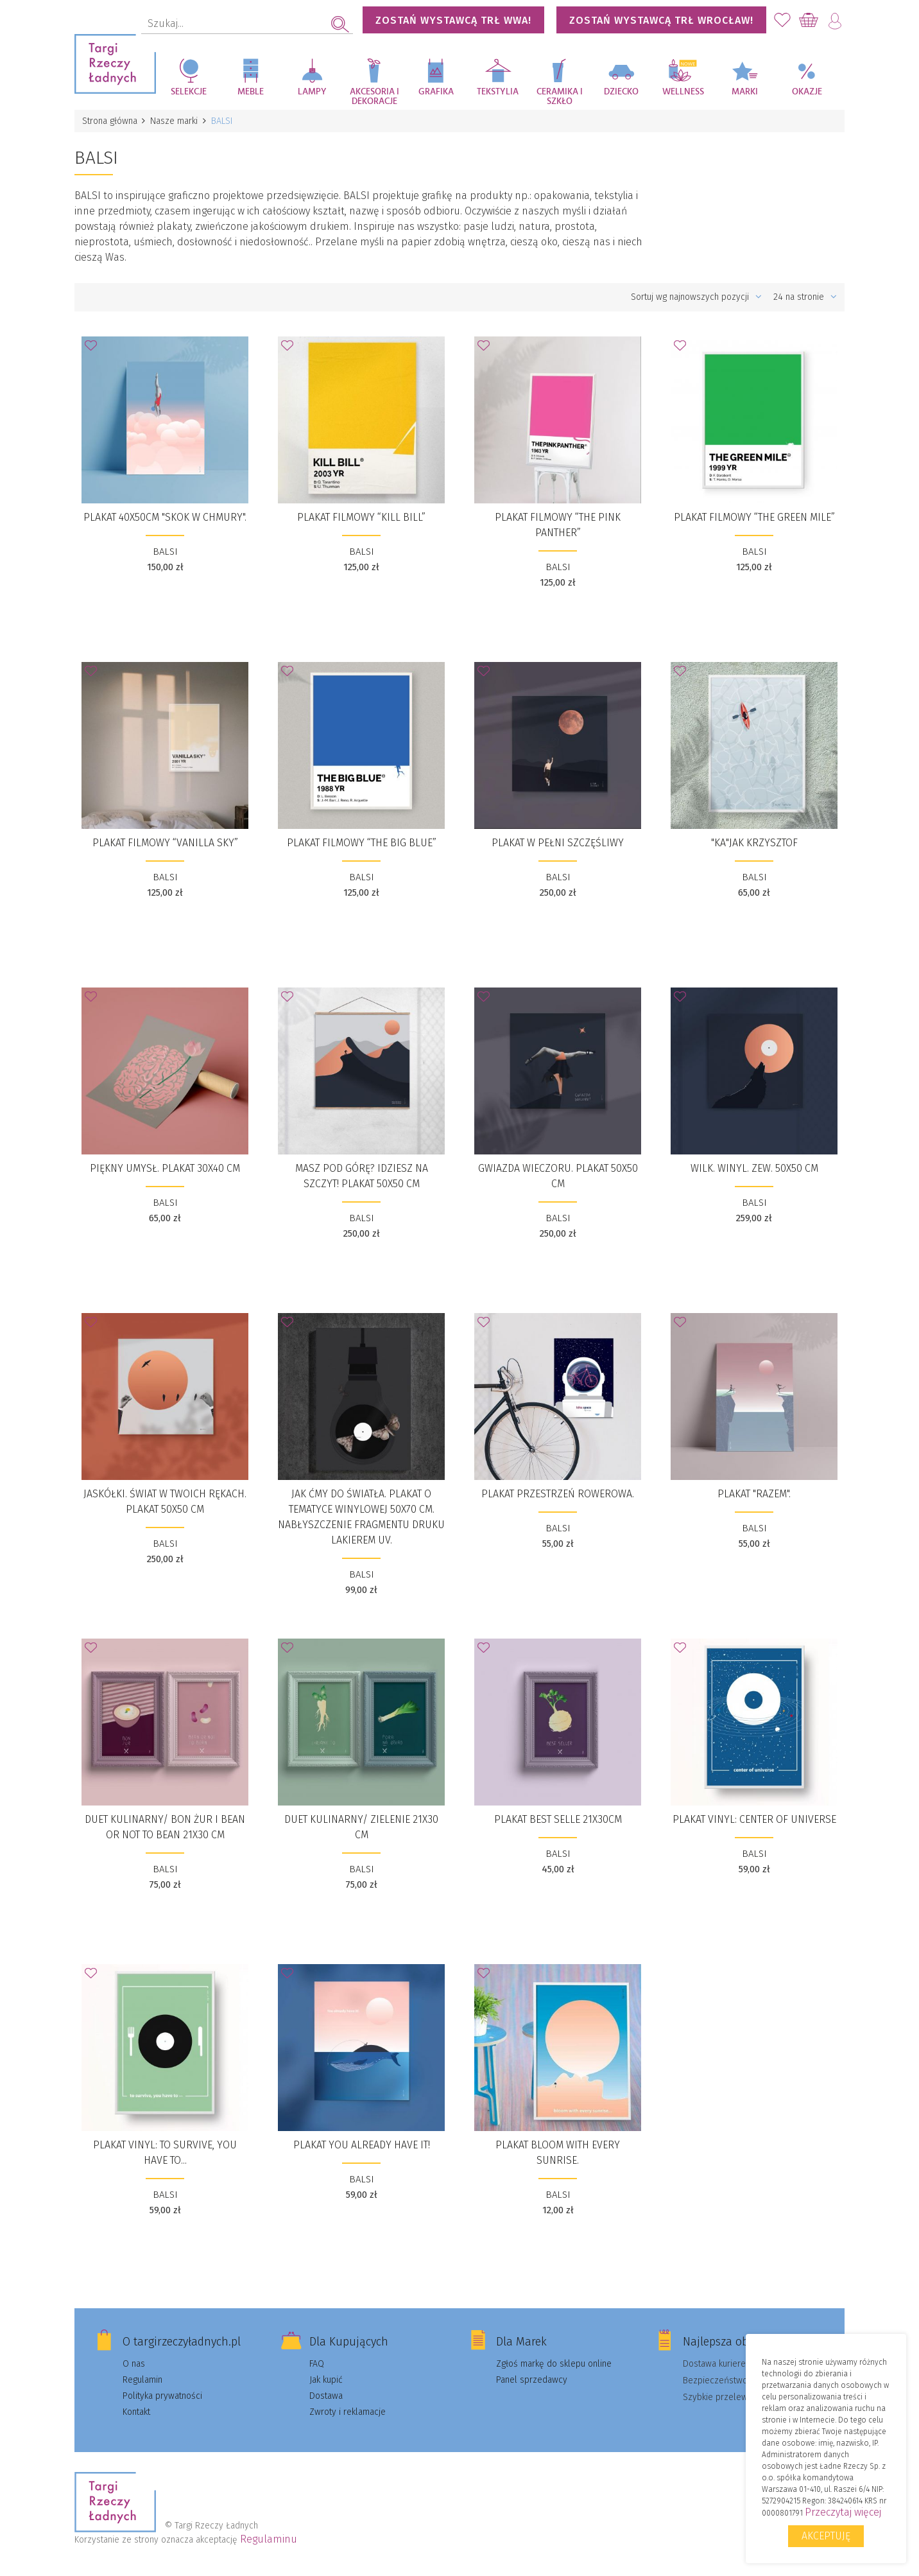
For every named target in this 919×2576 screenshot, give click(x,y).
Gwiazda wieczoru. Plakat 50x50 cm (558, 1176)
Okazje (807, 91)
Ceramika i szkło (560, 96)
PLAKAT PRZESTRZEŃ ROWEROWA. (557, 1494)
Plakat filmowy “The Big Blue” (361, 843)
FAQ (316, 2363)
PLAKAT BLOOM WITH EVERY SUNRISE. (557, 2152)
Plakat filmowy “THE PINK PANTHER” (558, 525)
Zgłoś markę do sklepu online (554, 2363)
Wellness (683, 91)
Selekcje (189, 91)
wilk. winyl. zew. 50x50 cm (754, 1168)
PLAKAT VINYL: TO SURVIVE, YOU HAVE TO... (165, 2152)
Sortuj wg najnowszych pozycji (696, 297)
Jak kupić (326, 2379)
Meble (250, 91)
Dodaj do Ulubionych (94, 349)
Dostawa (326, 2395)
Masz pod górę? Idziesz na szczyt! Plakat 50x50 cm (361, 1176)
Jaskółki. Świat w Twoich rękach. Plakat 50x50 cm (164, 1501)
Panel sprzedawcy (531, 2379)
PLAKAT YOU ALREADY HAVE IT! (361, 2145)
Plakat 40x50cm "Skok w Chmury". (164, 517)
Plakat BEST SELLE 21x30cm (558, 1819)
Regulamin (142, 2379)
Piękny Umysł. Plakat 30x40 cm (165, 1168)
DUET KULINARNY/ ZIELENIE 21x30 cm (361, 1827)
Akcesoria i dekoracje (374, 96)
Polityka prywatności (162, 2395)
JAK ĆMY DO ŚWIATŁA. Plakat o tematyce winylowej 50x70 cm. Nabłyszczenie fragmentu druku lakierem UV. (361, 1517)
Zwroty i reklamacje (347, 2411)
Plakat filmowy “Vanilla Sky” (165, 843)
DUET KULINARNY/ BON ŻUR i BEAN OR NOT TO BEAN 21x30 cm (165, 1827)
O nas (134, 2363)
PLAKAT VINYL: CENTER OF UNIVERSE (754, 1819)
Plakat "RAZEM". (754, 1494)
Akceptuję (826, 2536)
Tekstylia (498, 91)
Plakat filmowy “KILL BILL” (361, 517)
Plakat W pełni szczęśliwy (558, 843)
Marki (745, 91)
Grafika (436, 91)
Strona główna (109, 121)
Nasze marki (174, 121)
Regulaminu (268, 2539)
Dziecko (621, 91)
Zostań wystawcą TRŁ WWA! (453, 20)
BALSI (165, 551)
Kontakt (136, 2411)
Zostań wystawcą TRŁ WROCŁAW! (661, 20)
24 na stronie (805, 297)
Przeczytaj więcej (843, 2512)
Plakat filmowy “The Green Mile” (754, 517)
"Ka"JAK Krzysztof (754, 843)
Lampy (312, 91)
